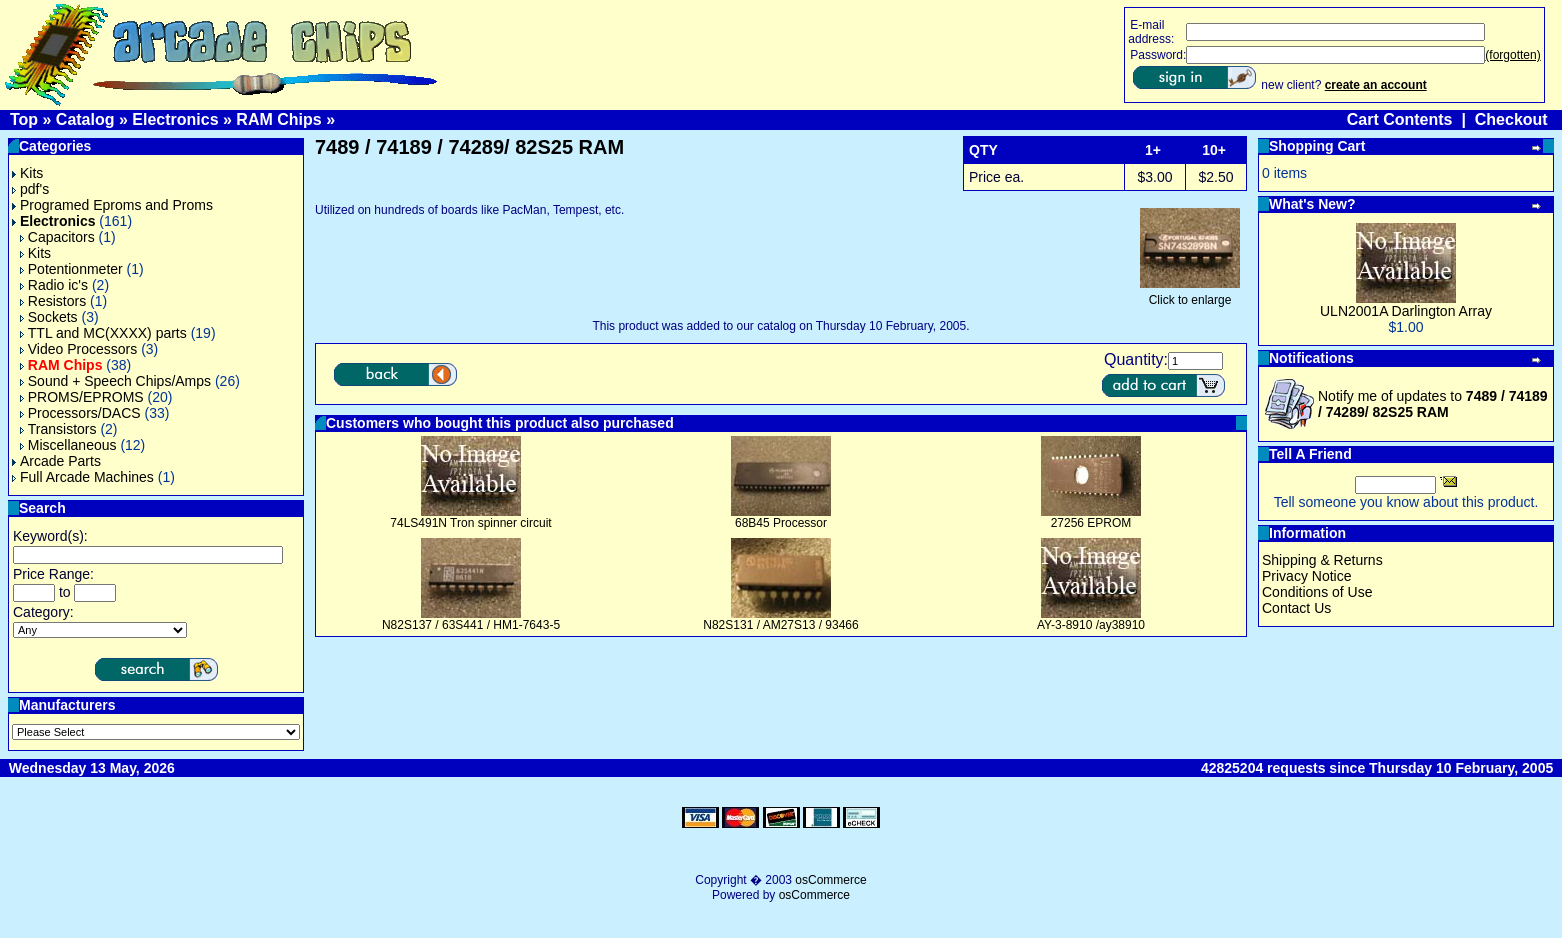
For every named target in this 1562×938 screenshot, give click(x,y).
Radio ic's (54, 285)
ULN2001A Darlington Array (1406, 311)
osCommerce (830, 880)
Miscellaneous (68, 445)
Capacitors (57, 237)
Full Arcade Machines (83, 477)
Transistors (58, 429)
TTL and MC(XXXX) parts (103, 333)
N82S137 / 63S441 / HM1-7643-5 (471, 625)
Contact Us (1296, 608)
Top (24, 119)
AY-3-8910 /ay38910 (1091, 625)
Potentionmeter (71, 269)
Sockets (49, 317)
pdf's (30, 189)
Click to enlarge (1190, 294)
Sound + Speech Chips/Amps (115, 381)
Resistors (53, 301)
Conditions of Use (1317, 592)
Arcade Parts (56, 461)
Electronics (175, 119)
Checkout (1511, 119)
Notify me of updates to (1433, 404)
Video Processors (78, 349)
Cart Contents (1400, 119)
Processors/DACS (80, 413)
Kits (27, 173)
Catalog (85, 119)
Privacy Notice (1306, 576)
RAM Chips (278, 119)
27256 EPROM (1091, 523)
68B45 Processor (781, 523)
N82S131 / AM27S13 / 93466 (780, 625)
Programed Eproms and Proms (112, 205)
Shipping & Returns (1322, 560)
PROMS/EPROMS (82, 397)
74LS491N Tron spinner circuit (470, 523)
